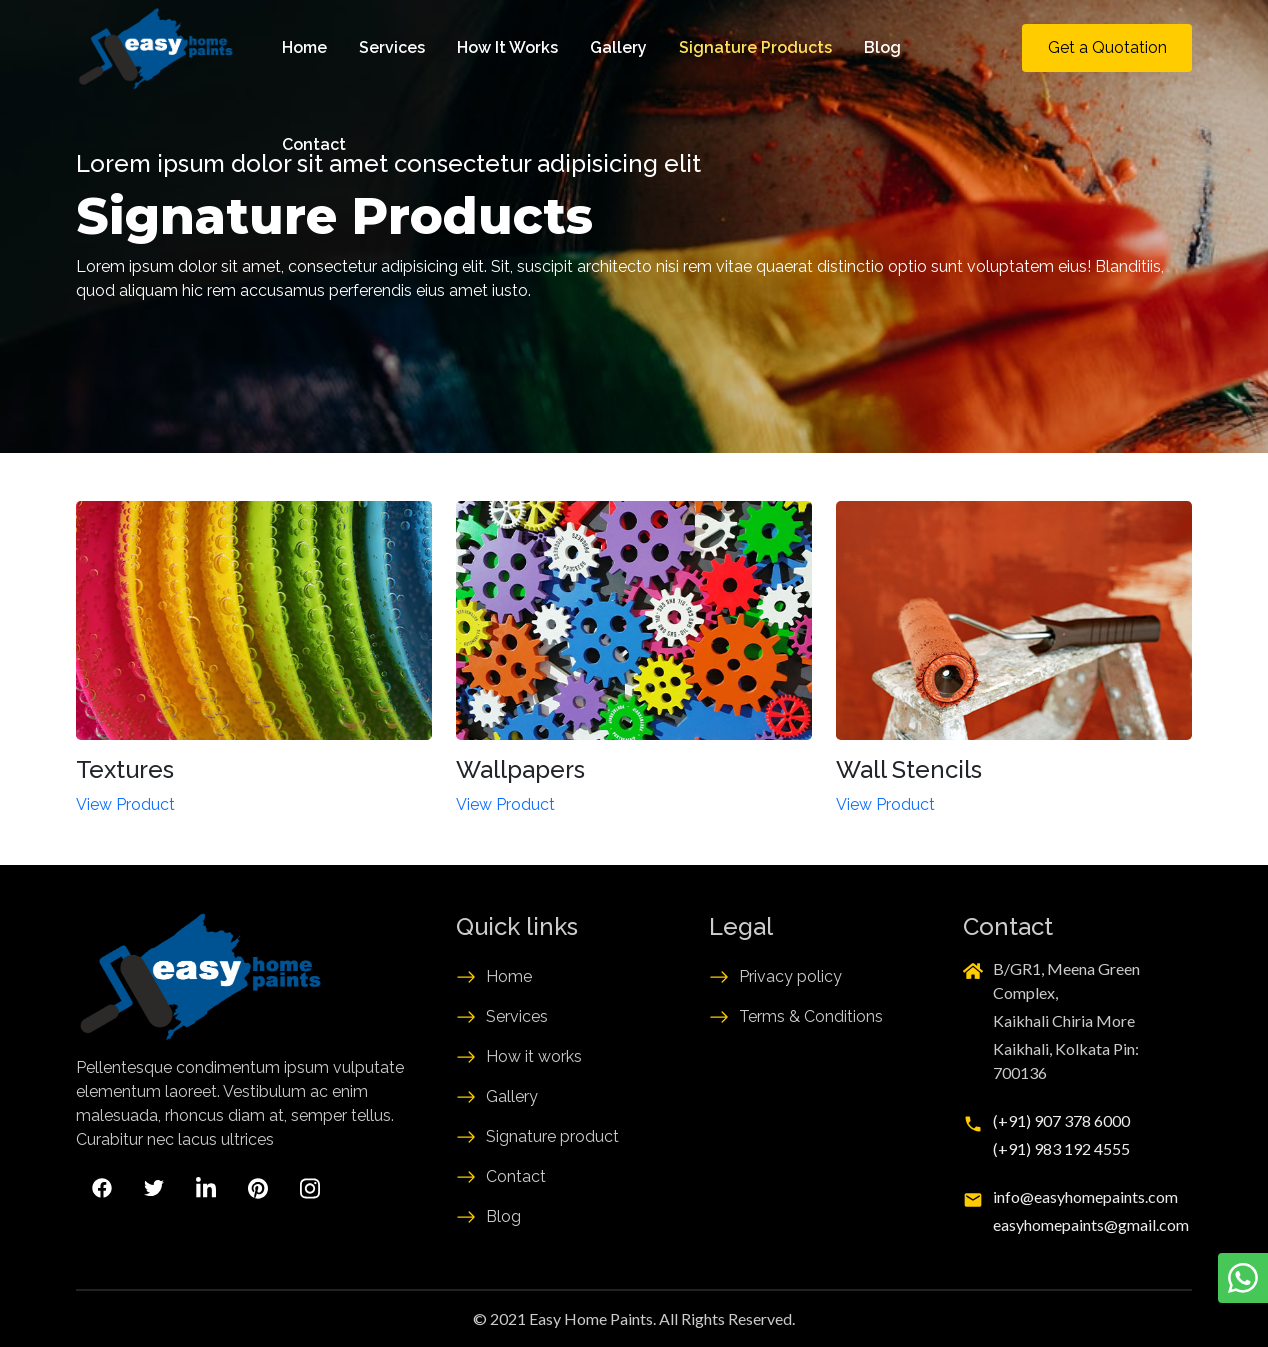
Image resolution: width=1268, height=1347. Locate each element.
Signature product (552, 1136)
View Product (125, 804)
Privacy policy (790, 976)
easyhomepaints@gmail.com (1091, 1224)
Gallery (618, 47)
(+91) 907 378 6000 (1061, 1120)
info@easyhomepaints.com (1085, 1196)
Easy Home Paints (591, 1318)
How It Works (507, 47)
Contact (314, 144)
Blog (882, 47)
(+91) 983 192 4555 (1061, 1148)
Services (392, 47)
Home (304, 47)
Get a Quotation (1107, 47)
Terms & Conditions (811, 1016)
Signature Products (755, 47)
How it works (534, 1056)
